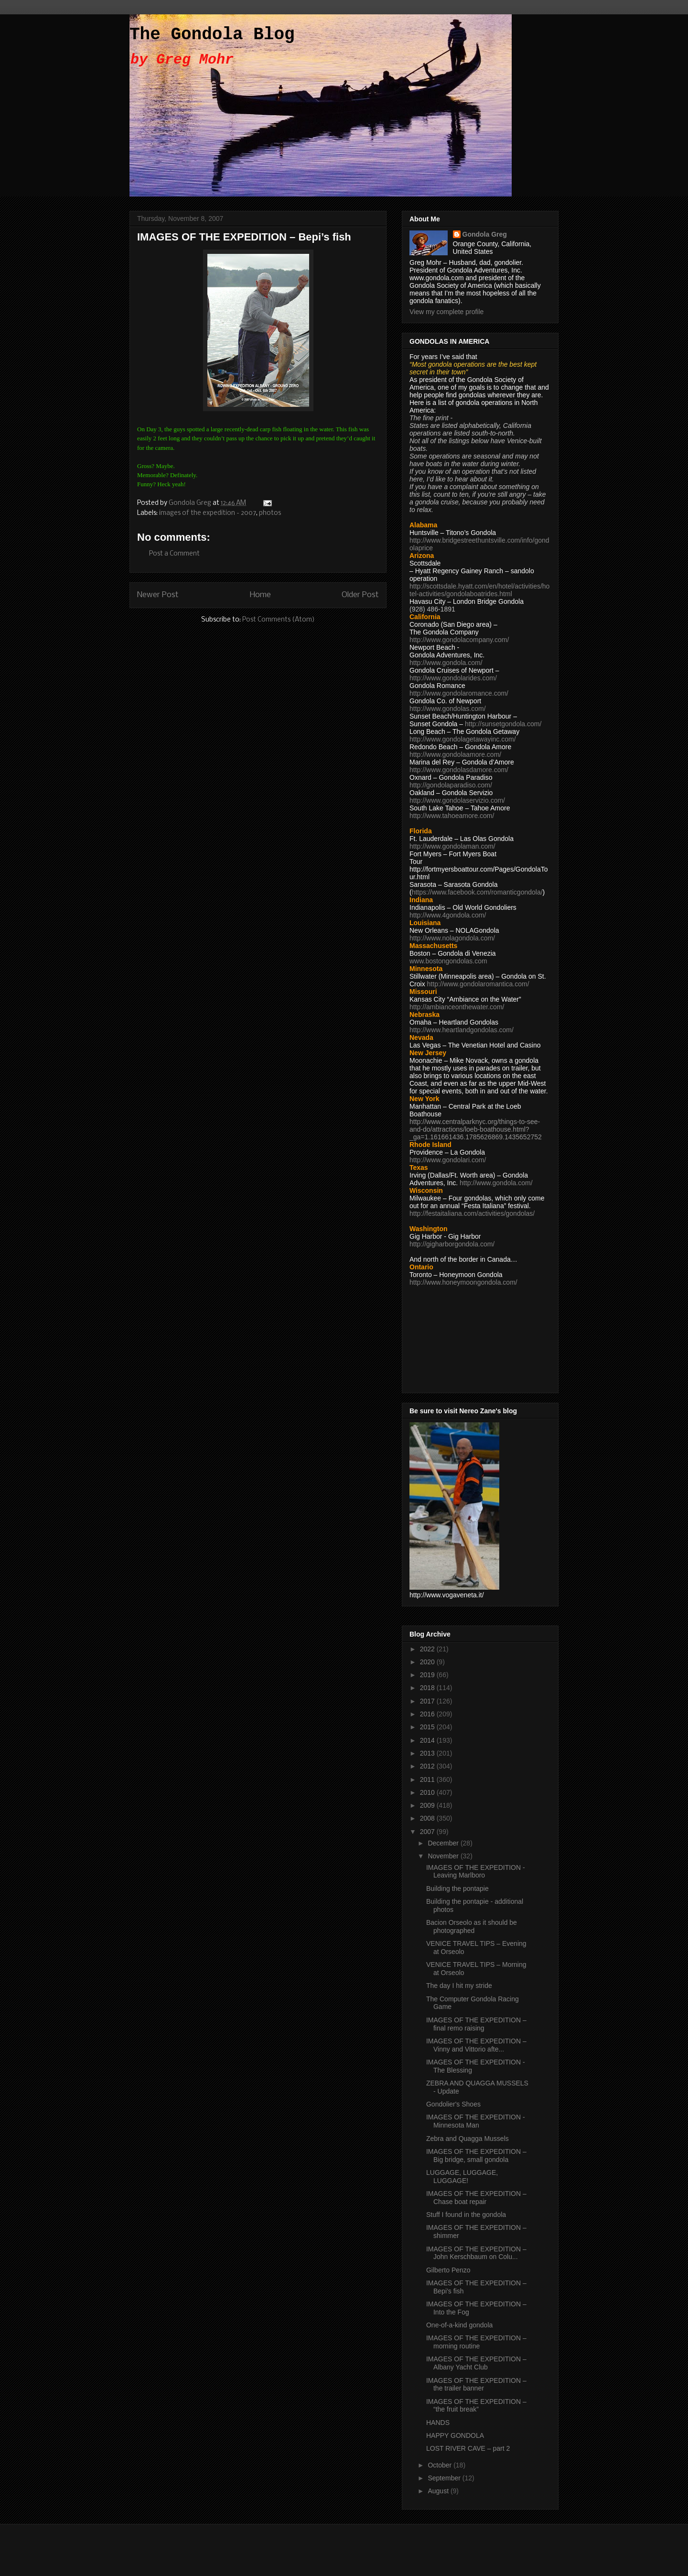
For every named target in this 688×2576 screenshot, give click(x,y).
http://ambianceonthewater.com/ (456, 1007)
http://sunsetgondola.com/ (503, 724)
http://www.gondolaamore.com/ (455, 754)
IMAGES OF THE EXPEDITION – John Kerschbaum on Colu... (476, 2253)
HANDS (438, 2422)
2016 (428, 1714)
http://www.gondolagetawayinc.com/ (462, 739)
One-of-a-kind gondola (459, 2325)
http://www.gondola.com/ (446, 662)
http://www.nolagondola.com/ (452, 938)
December (444, 1843)
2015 (428, 1727)
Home (260, 595)
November (444, 1856)
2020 (428, 1662)
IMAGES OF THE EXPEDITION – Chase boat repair (476, 2197)
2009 (428, 1805)
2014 (428, 1740)
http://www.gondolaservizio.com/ (457, 800)
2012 (428, 1766)
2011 (428, 1779)
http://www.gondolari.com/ (447, 1160)
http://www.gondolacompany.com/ (459, 640)
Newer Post (158, 595)
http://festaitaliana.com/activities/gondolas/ (472, 1213)
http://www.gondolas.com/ (447, 708)
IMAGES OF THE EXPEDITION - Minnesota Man (475, 2121)
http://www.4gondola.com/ (447, 915)
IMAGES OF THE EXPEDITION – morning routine (476, 2342)
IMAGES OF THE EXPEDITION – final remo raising (476, 2024)
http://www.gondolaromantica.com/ (478, 984)
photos (270, 513)
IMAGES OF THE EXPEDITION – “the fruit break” (476, 2405)
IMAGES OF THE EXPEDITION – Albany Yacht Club (476, 2363)
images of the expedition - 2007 (207, 513)
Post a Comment (174, 553)
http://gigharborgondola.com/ (451, 1244)
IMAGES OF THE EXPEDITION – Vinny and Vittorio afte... (476, 2045)
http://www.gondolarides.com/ (453, 678)
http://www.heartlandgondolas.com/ (461, 1030)
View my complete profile (446, 312)
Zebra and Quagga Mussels (467, 2138)
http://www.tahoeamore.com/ (451, 815)
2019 (428, 1675)
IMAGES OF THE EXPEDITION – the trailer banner (476, 2384)
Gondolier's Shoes (453, 2104)
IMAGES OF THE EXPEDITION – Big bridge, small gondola (476, 2155)
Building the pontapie (457, 1888)
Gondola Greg (484, 234)
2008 (428, 1818)
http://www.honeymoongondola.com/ (463, 1282)
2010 (428, 1792)
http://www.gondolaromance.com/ (458, 693)
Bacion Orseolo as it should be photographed (471, 1926)
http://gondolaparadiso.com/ (450, 785)
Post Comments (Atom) (278, 619)
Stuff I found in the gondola (466, 2214)
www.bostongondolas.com (448, 961)
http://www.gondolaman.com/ (452, 846)
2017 (428, 1701)
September (445, 2478)
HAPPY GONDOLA (455, 2435)
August (439, 2491)
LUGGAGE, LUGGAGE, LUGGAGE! (462, 2176)
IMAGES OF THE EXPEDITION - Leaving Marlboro (475, 1871)
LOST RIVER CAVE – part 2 (468, 2448)
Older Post (360, 595)
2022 (428, 1649)
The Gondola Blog (212, 34)
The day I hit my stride (459, 1985)
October (440, 2465)
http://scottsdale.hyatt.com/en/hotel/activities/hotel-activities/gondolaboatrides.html (479, 590)
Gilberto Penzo (448, 2270)
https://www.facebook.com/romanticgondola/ (477, 892)
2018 (428, 1688)
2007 (428, 1831)
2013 (428, 1753)
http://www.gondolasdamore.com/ (458, 770)
